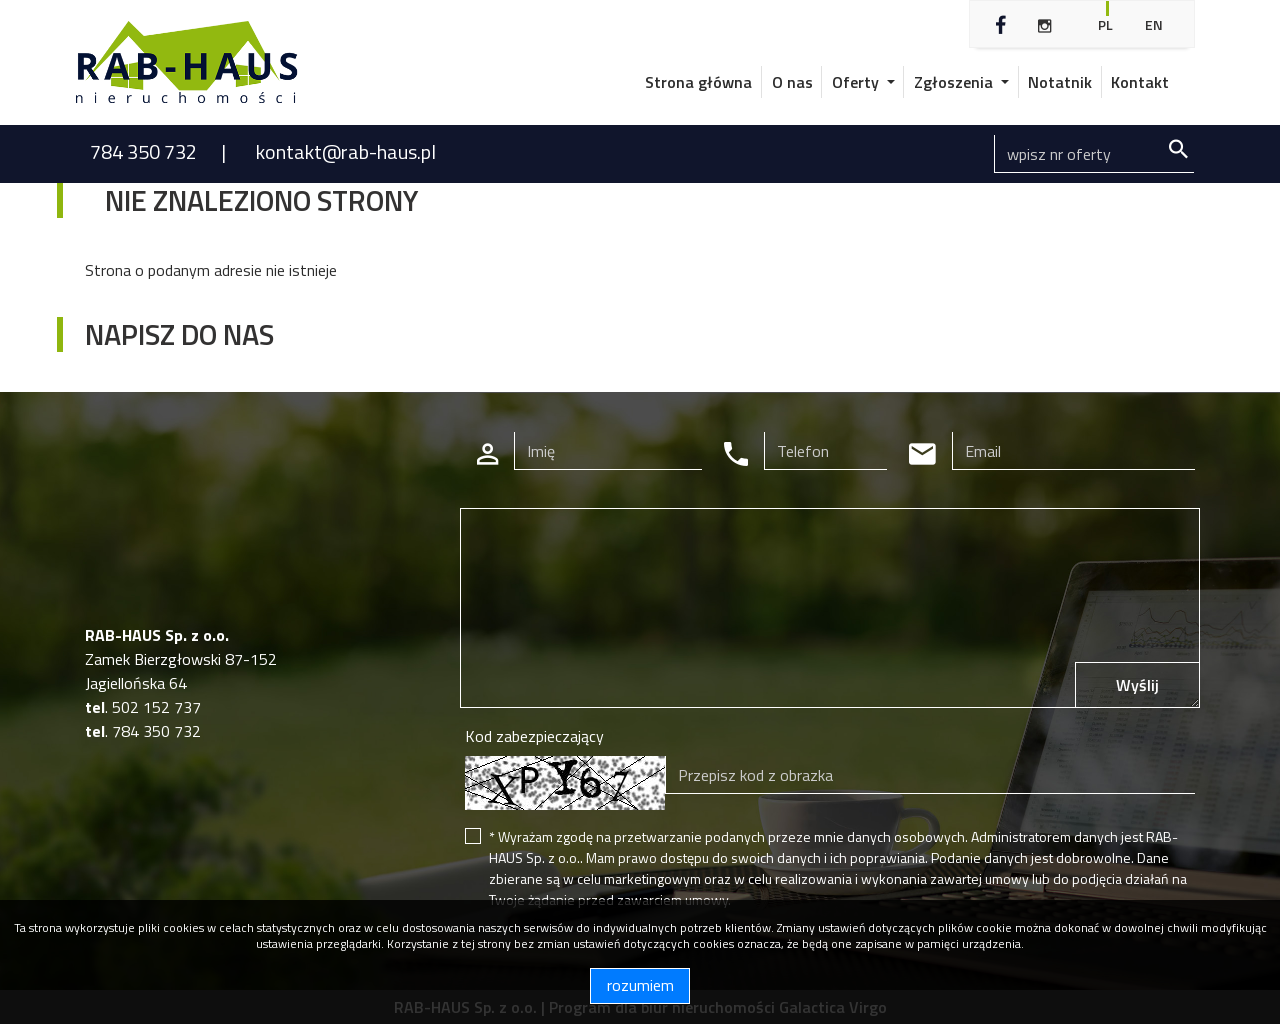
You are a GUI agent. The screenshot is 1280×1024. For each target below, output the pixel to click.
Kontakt (1140, 82)
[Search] (1094, 154)
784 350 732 (145, 151)
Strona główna (698, 82)
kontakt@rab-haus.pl (346, 151)
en (1154, 24)
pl (1105, 24)
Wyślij (1137, 685)
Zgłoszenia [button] (955, 82)
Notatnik (1060, 82)
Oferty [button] (857, 82)
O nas (792, 82)
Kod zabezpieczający (534, 736)
